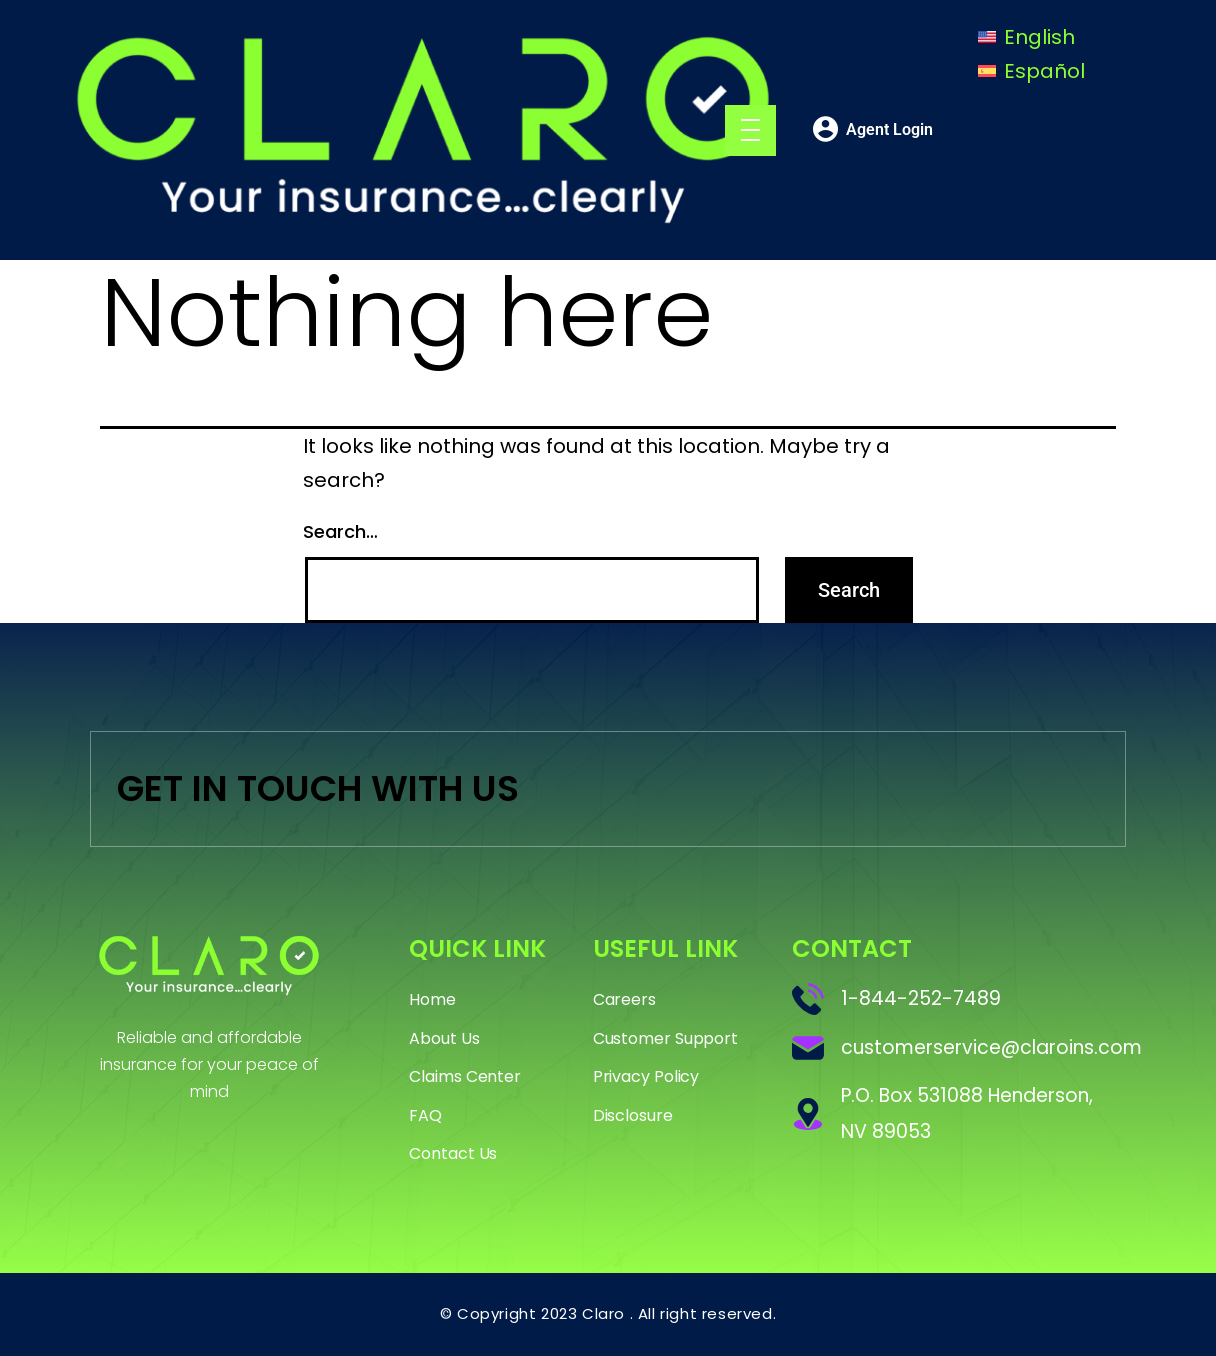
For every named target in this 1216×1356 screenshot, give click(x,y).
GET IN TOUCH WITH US (318, 788)
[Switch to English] (1026, 36)
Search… (340, 531)
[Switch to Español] (1031, 71)
